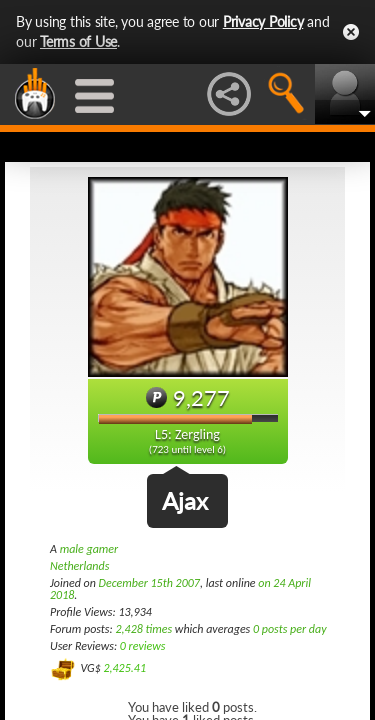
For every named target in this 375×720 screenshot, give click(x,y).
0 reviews (143, 646)
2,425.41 (124, 668)
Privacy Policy (263, 21)
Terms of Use (78, 41)
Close (351, 32)
